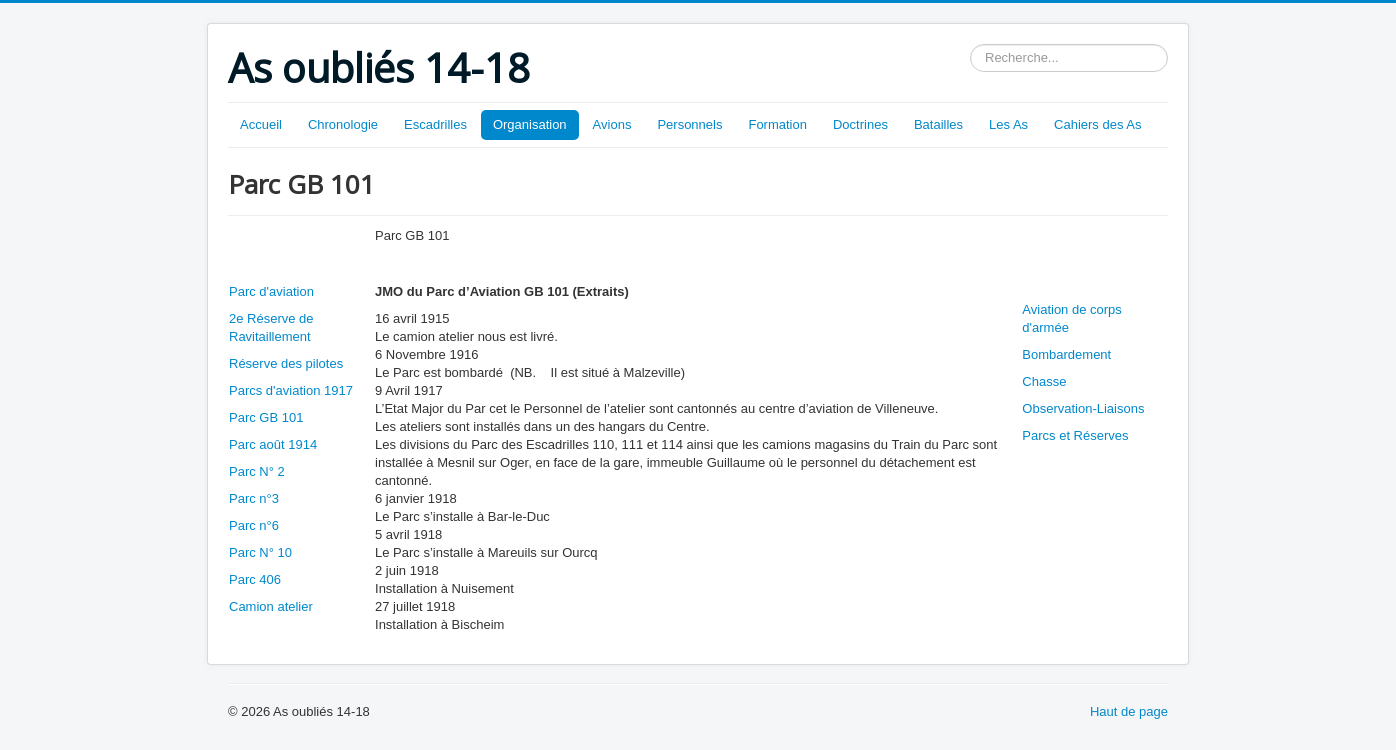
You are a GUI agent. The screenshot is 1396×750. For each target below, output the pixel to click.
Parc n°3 (254, 498)
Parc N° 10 (260, 552)
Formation (777, 124)
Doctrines (860, 124)
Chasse (1044, 381)
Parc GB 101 (266, 417)
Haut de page (1129, 711)
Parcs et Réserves (1075, 435)
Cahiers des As (1097, 124)
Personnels (689, 124)
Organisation (530, 124)
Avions (612, 124)
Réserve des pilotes (286, 363)
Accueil (261, 124)
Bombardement (1066, 354)
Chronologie (343, 124)
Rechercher (970, 44)
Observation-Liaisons (1083, 408)
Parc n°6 (254, 525)
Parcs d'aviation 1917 (291, 390)
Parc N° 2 (257, 471)
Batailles (938, 124)
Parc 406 (255, 579)
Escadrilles (435, 124)
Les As (1008, 124)
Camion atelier (271, 606)
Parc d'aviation (271, 291)
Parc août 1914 (273, 444)
